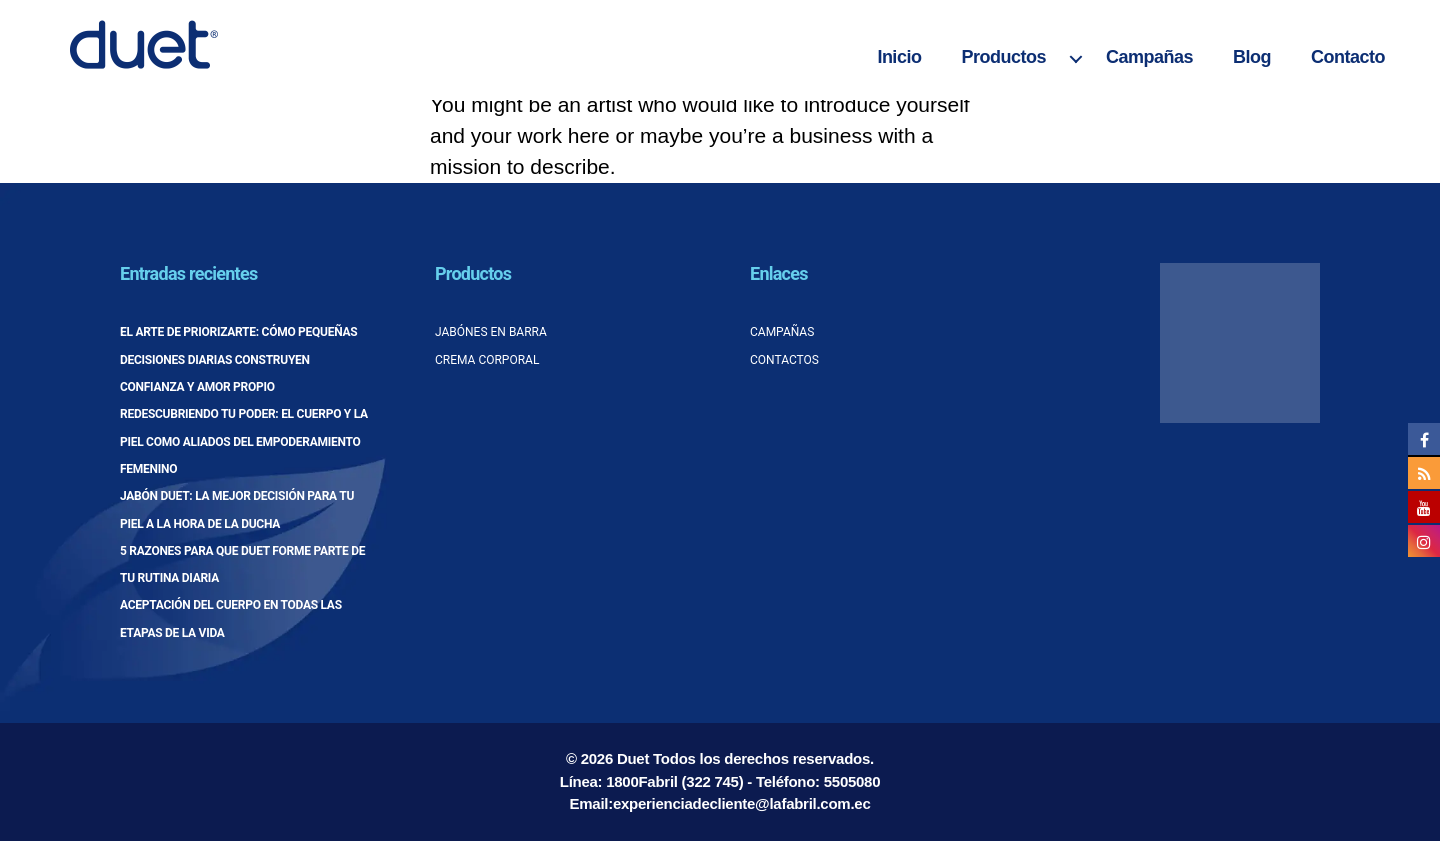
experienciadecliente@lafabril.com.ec (742, 803)
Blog (1252, 57)
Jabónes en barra (491, 332)
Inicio (899, 57)
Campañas (1149, 57)
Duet (633, 758)
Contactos (784, 360)
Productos (1003, 57)
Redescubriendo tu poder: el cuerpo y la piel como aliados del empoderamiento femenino (244, 441)
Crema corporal (487, 360)
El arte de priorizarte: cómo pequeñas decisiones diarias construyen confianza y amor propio (238, 359)
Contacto (1348, 57)
